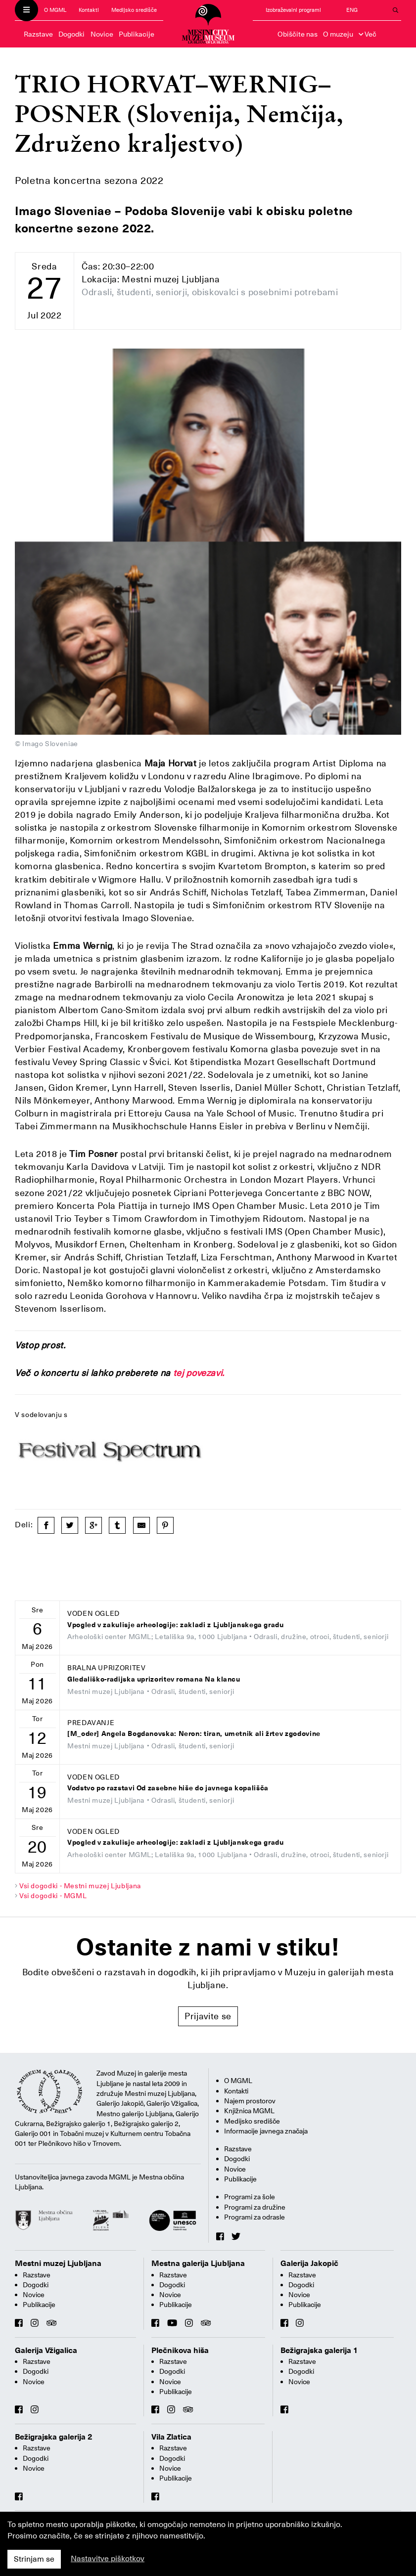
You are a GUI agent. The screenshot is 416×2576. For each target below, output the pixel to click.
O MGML (55, 10)
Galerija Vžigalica (46, 2350)
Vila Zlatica (171, 2437)
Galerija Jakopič (309, 2263)
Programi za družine (254, 2207)
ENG (352, 10)
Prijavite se (208, 2016)
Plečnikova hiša (180, 2350)
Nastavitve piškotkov (107, 2559)
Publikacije (136, 34)
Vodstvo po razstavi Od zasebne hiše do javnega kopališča (168, 1788)
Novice (102, 34)
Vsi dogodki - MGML (53, 1895)
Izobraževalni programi (293, 10)
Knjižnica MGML (249, 2110)
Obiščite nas (297, 34)
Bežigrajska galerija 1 (319, 2350)
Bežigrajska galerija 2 (53, 2437)
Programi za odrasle (254, 2217)
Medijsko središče (134, 10)
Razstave (38, 34)
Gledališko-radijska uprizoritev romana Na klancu (153, 1679)
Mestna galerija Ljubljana (198, 2263)
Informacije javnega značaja (266, 2131)
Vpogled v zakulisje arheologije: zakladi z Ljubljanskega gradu (175, 1625)
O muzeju (338, 34)
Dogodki (71, 34)
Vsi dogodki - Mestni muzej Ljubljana (80, 1885)
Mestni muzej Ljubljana (58, 2263)
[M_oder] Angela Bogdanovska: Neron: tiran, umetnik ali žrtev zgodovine (194, 1733)
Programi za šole (249, 2196)
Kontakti (89, 10)
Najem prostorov (250, 2100)
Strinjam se (34, 2559)
